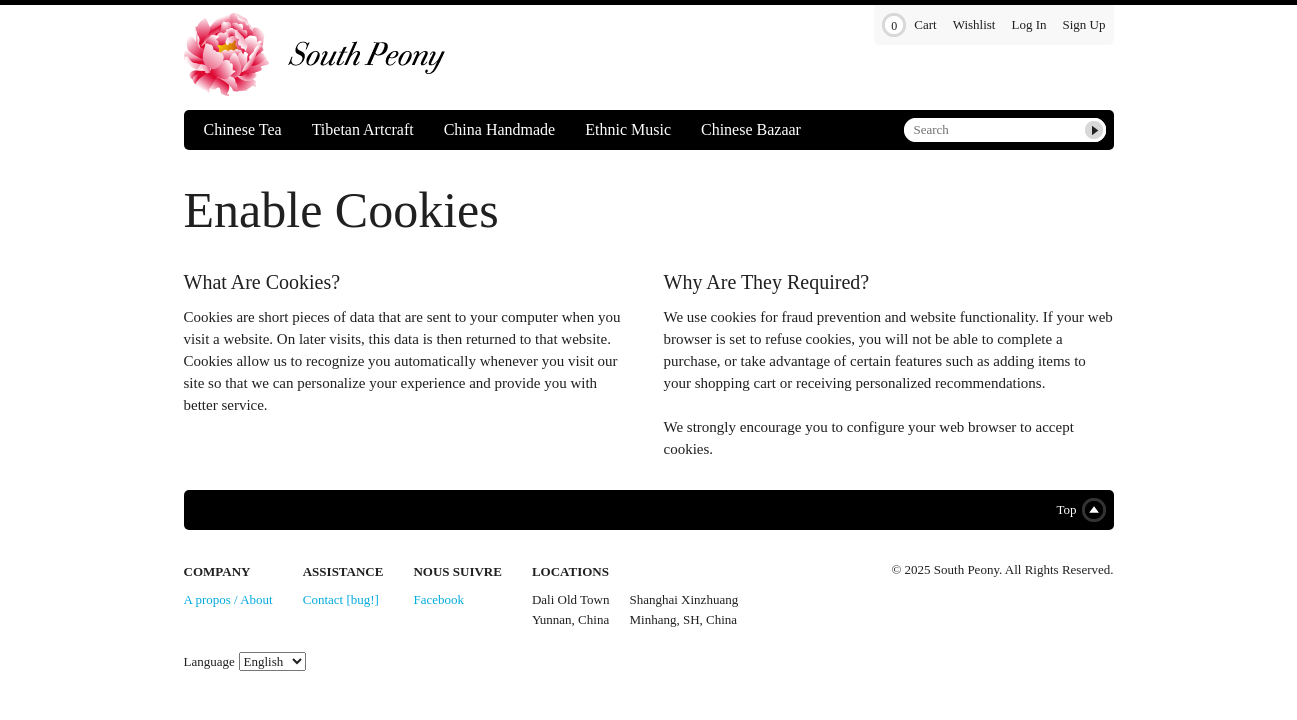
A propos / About (228, 599)
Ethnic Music (628, 129)
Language (209, 661)
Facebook (438, 599)
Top (1076, 510)
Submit (1094, 130)
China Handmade (500, 129)
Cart (909, 25)
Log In (1028, 24)
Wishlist (974, 24)
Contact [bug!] (341, 599)
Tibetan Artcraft (363, 129)
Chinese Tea (243, 129)
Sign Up (1084, 24)
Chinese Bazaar (751, 129)
